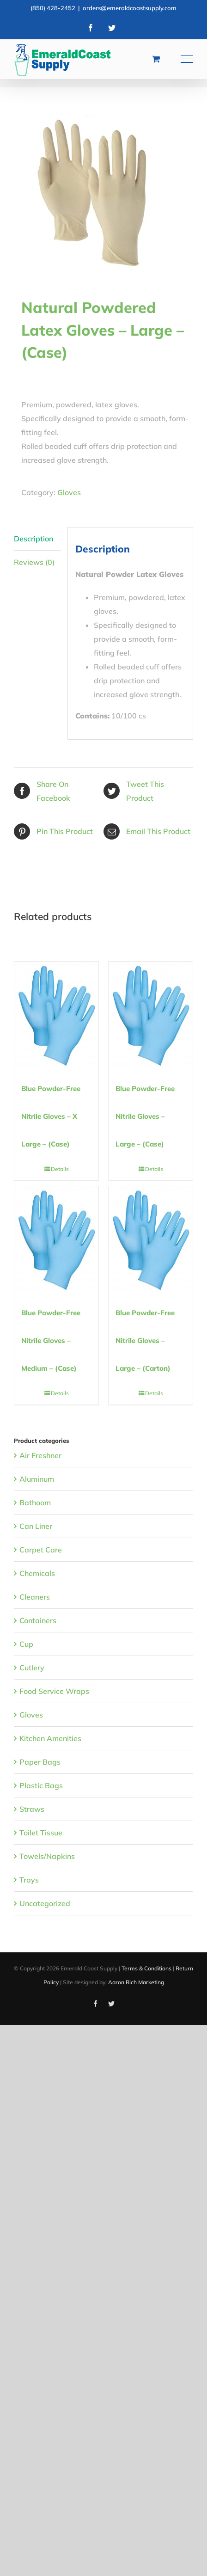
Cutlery (31, 1667)
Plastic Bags (41, 1785)
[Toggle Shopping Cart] (156, 59)
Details (60, 1168)
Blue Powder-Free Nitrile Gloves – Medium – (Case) (50, 1340)
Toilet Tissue (40, 1832)
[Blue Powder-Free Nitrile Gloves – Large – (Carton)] (151, 1238)
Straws (31, 1809)
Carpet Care (40, 1549)
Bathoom (35, 1502)
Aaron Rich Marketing (136, 1982)
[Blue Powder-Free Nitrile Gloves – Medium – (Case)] (56, 1238)
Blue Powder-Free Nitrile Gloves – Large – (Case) (145, 1116)
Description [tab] (33, 538)
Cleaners (34, 1596)
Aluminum (36, 1479)
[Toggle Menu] (187, 59)
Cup (26, 1644)
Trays (29, 1879)
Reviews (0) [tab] (34, 562)
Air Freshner (40, 1455)
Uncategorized (44, 1903)
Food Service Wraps (54, 1691)
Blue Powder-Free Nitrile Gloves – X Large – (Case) (50, 1116)
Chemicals (37, 1573)
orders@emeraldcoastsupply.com (130, 8)
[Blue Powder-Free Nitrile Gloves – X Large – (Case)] (56, 1013)
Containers (37, 1620)
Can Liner (35, 1526)
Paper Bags (40, 1761)
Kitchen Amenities (50, 1738)
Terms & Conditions (146, 1968)
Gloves (69, 492)
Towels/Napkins (47, 1856)
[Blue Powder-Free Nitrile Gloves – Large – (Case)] (151, 1013)
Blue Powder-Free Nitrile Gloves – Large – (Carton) (145, 1340)
